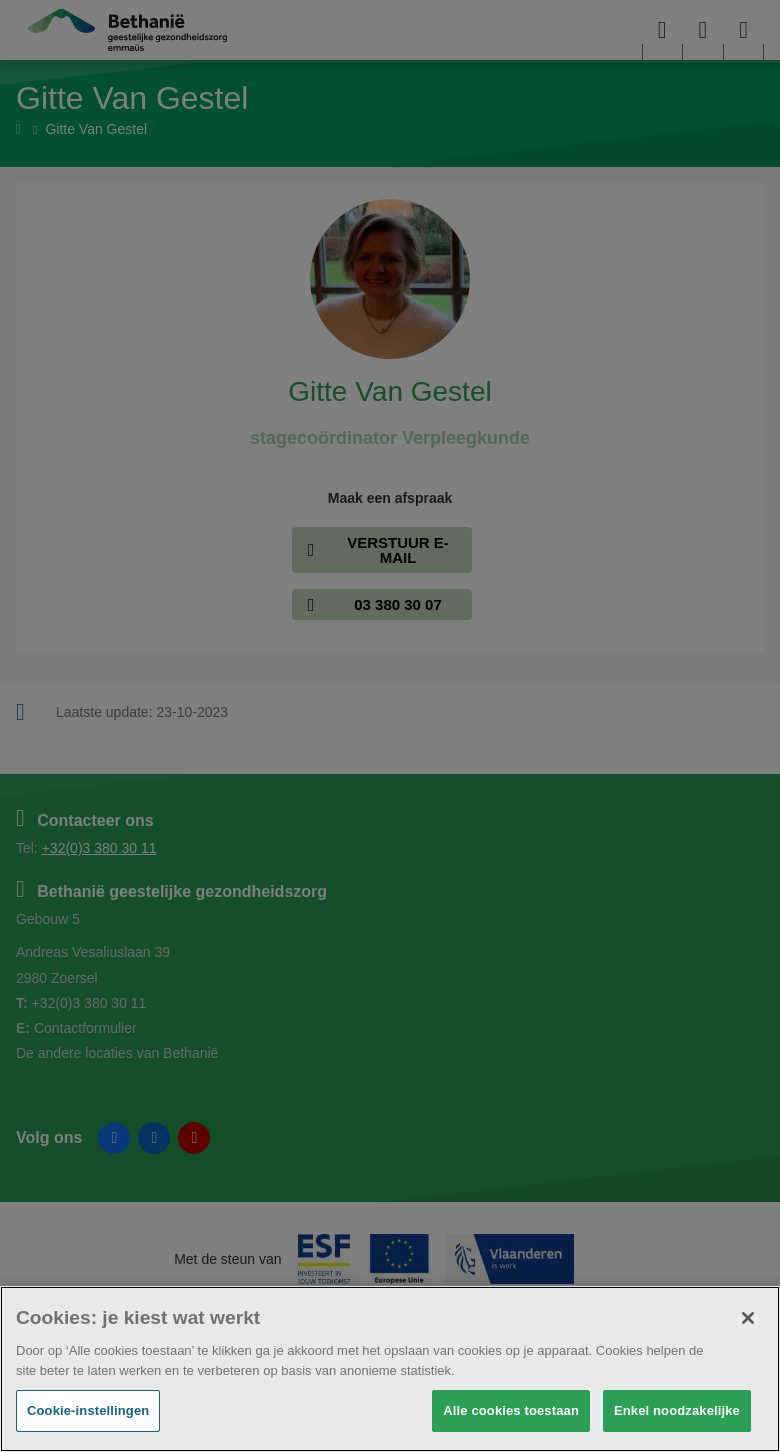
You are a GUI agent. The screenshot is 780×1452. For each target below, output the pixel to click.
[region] (390, 1369)
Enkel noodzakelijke (677, 1410)
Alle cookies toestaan (511, 1410)
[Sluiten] (748, 1318)
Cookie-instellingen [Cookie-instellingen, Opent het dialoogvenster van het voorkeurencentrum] (88, 1410)
